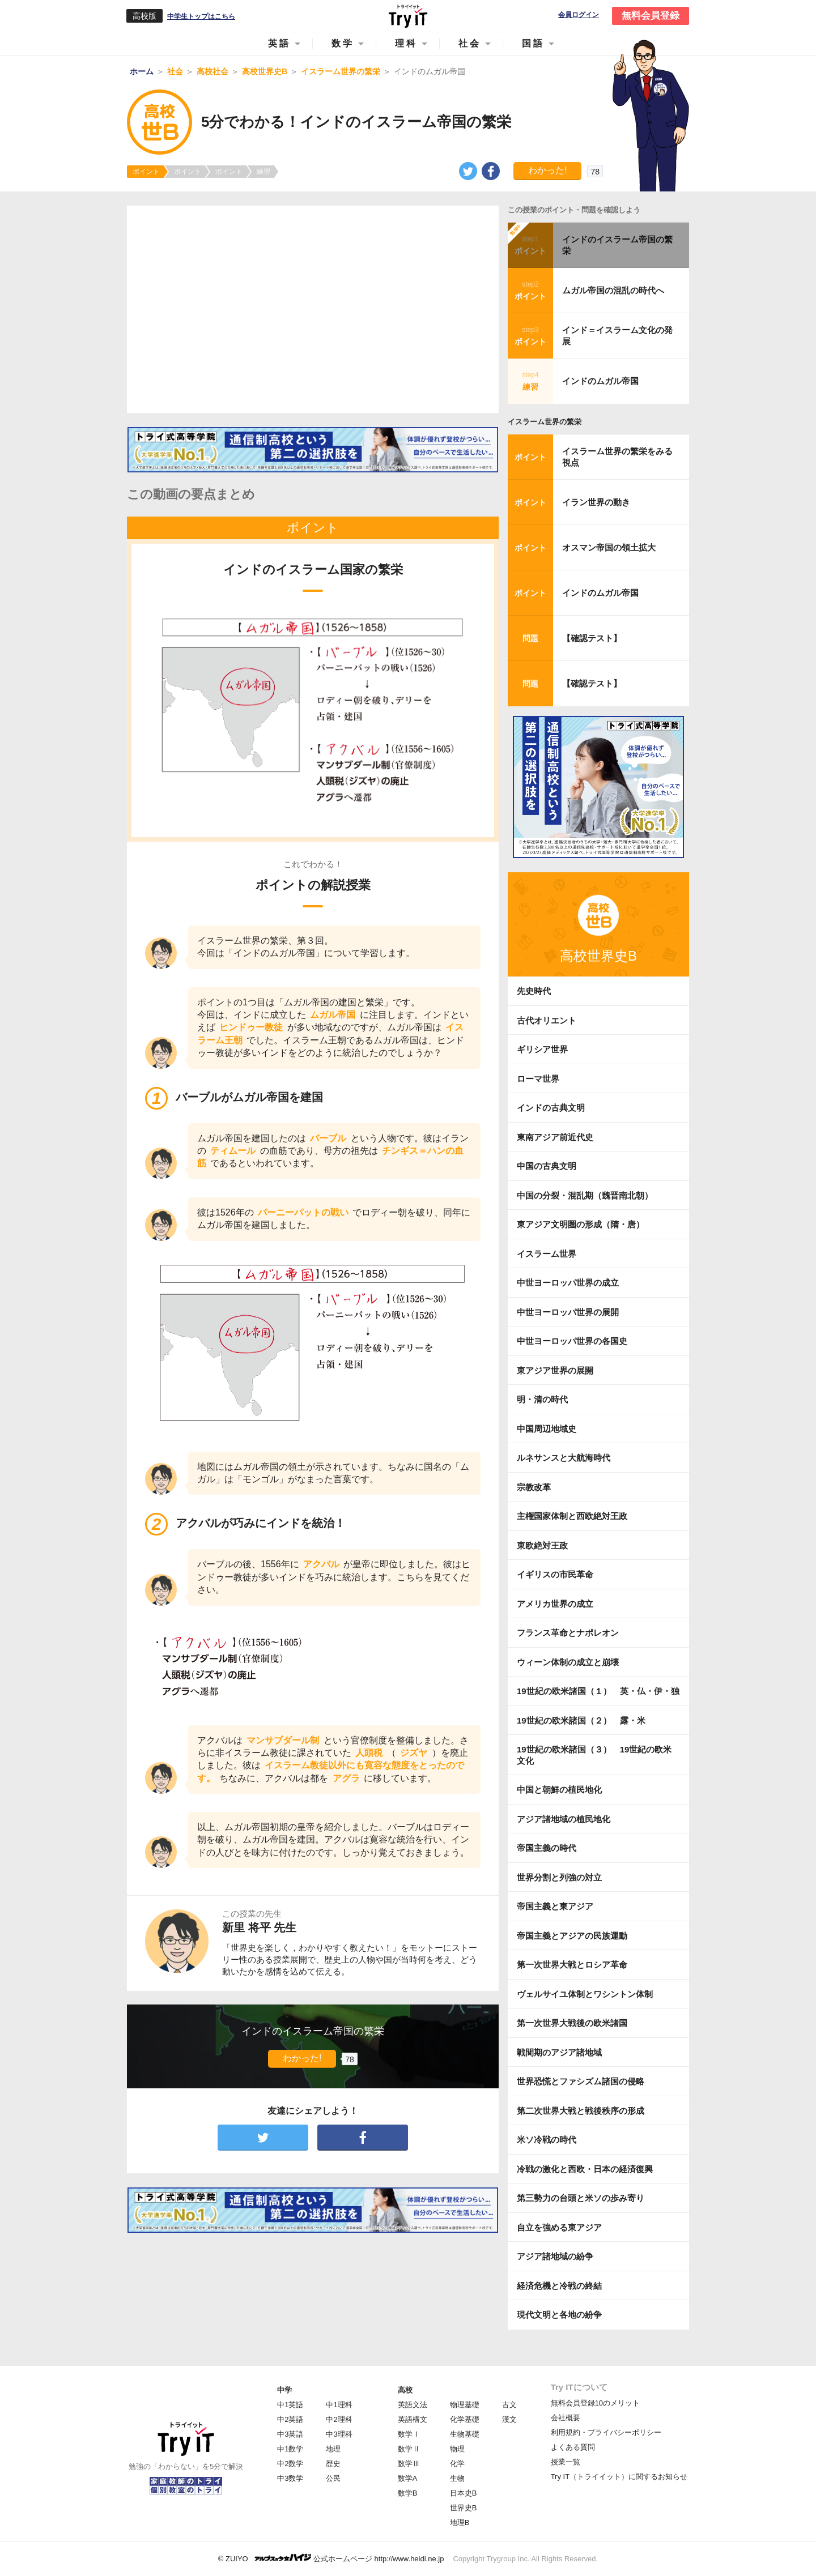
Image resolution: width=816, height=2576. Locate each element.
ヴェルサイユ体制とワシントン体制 (585, 1994)
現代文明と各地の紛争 (559, 2314)
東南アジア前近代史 (555, 1137)
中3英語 (290, 2434)
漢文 (509, 2419)
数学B (408, 2493)
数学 (343, 43)
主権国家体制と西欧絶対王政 (572, 1516)
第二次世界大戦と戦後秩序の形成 (580, 2111)
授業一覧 (565, 2462)
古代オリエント (546, 1020)
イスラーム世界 (546, 1254)
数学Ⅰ (409, 2434)
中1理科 (339, 2404)
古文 (509, 2404)
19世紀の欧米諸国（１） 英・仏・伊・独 (598, 1691)
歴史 (333, 2463)
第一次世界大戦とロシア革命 (572, 1964)
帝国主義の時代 (546, 1848)
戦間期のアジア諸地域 (559, 2052)
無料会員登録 (650, 15)
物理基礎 (464, 2404)
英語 (279, 43)
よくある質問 (573, 2447)
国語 (533, 43)
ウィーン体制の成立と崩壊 (568, 1662)
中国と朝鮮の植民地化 (559, 1789)
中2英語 (290, 2419)
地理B (460, 2522)
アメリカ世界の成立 (555, 1604)
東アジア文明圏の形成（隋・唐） (580, 1224)
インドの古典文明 (551, 1107)
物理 (457, 2449)
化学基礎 (464, 2419)
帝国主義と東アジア (555, 1906)
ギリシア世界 (542, 1049)
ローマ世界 (538, 1079)
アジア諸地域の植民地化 (563, 1819)
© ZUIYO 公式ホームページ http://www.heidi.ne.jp (331, 2558)
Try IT (408, 15)
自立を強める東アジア (559, 2227)
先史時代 (534, 991)
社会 (469, 43)
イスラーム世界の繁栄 (544, 421)
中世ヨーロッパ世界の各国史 (572, 1341)
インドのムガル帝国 (600, 381)
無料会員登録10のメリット (595, 2403)
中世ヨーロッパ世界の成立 (568, 1282)
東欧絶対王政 (542, 1545)
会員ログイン (578, 15)
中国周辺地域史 (546, 1429)
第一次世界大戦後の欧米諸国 (572, 2023)
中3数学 (290, 2478)
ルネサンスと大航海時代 (563, 1457)
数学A (408, 2478)
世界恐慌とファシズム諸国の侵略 (580, 2081)
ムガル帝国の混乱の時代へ (613, 290)
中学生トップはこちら (201, 16)
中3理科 (339, 2434)
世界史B (463, 2508)
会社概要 (565, 2417)
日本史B (463, 2493)
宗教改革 (534, 1487)
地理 (333, 2449)
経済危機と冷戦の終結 (559, 2286)
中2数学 (290, 2463)
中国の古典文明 (546, 1166)
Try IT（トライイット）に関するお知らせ (619, 2476)
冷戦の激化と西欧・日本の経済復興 (585, 2169)
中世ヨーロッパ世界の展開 (568, 1312)
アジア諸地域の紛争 (555, 2256)
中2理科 (339, 2419)
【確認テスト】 (592, 638)
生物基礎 (464, 2434)
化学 (457, 2463)
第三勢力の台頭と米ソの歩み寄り (580, 2198)
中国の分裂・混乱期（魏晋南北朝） (585, 1195)
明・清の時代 (542, 1399)
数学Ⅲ (409, 2463)
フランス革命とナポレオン (568, 1632)
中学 (284, 2390)
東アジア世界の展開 (555, 1370)
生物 (457, 2478)
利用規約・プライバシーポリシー (606, 2432)
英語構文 (412, 2419)
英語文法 (412, 2404)
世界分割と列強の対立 (559, 1877)
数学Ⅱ (409, 2449)
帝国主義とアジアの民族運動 (572, 1935)
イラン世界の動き (596, 502)
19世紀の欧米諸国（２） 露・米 (585, 1720)
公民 (333, 2478)
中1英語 (290, 2404)
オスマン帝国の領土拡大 (609, 547)
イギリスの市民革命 (555, 1574)
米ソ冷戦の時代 (546, 2139)
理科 (406, 43)
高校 (405, 2390)
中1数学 (290, 2449)
